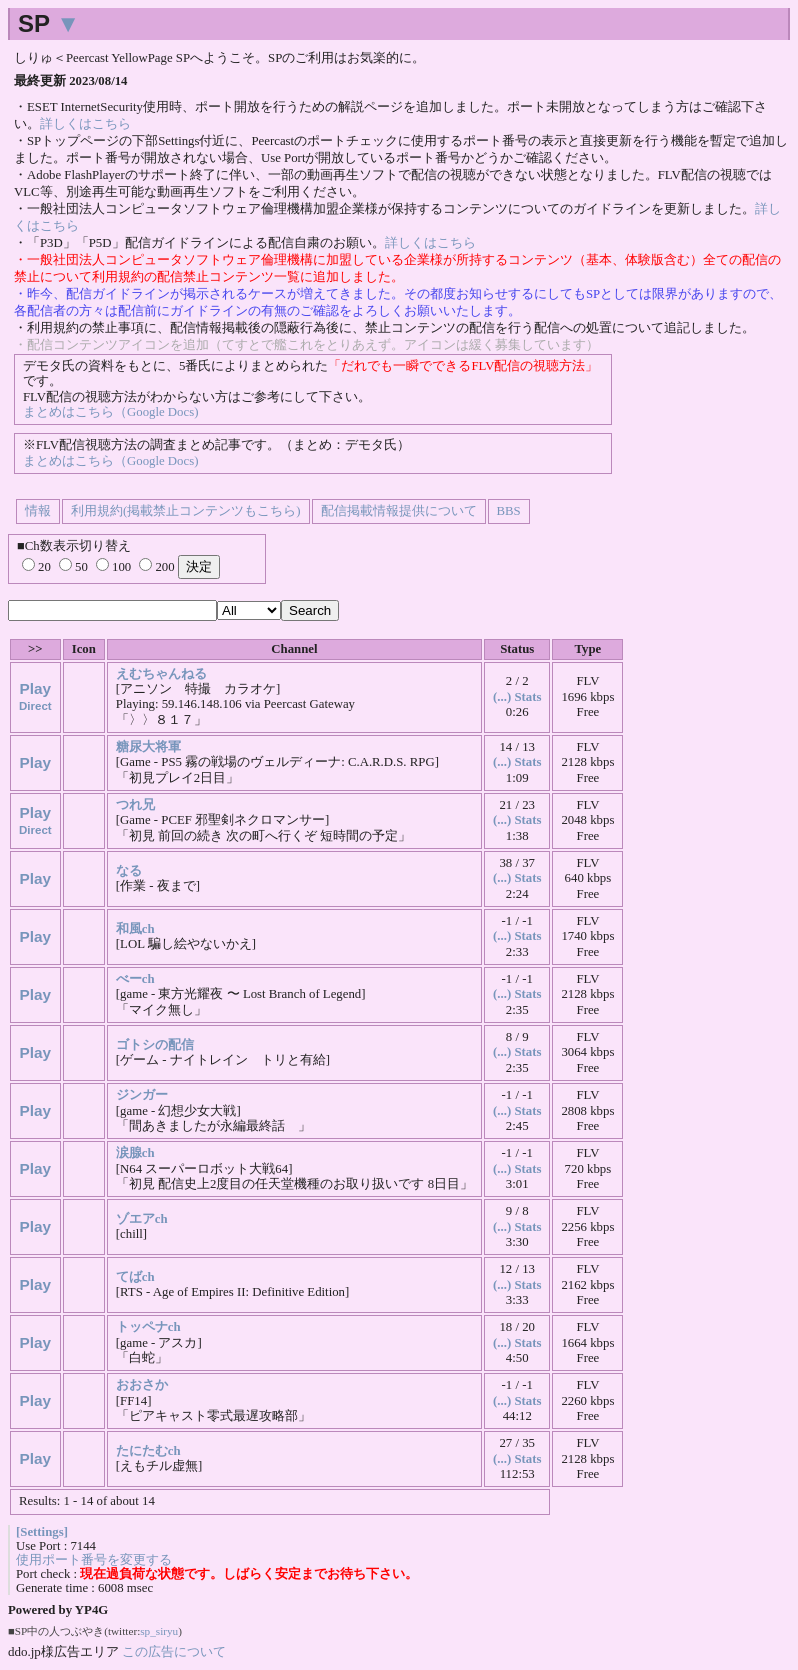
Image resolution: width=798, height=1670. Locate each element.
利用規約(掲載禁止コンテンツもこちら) (186, 511)
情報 (38, 511)
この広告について (174, 1651)
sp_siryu (159, 1631)
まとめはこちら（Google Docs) (110, 412)
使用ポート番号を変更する (94, 1560)
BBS (509, 511)
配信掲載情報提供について (399, 511)
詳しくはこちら (85, 124)
